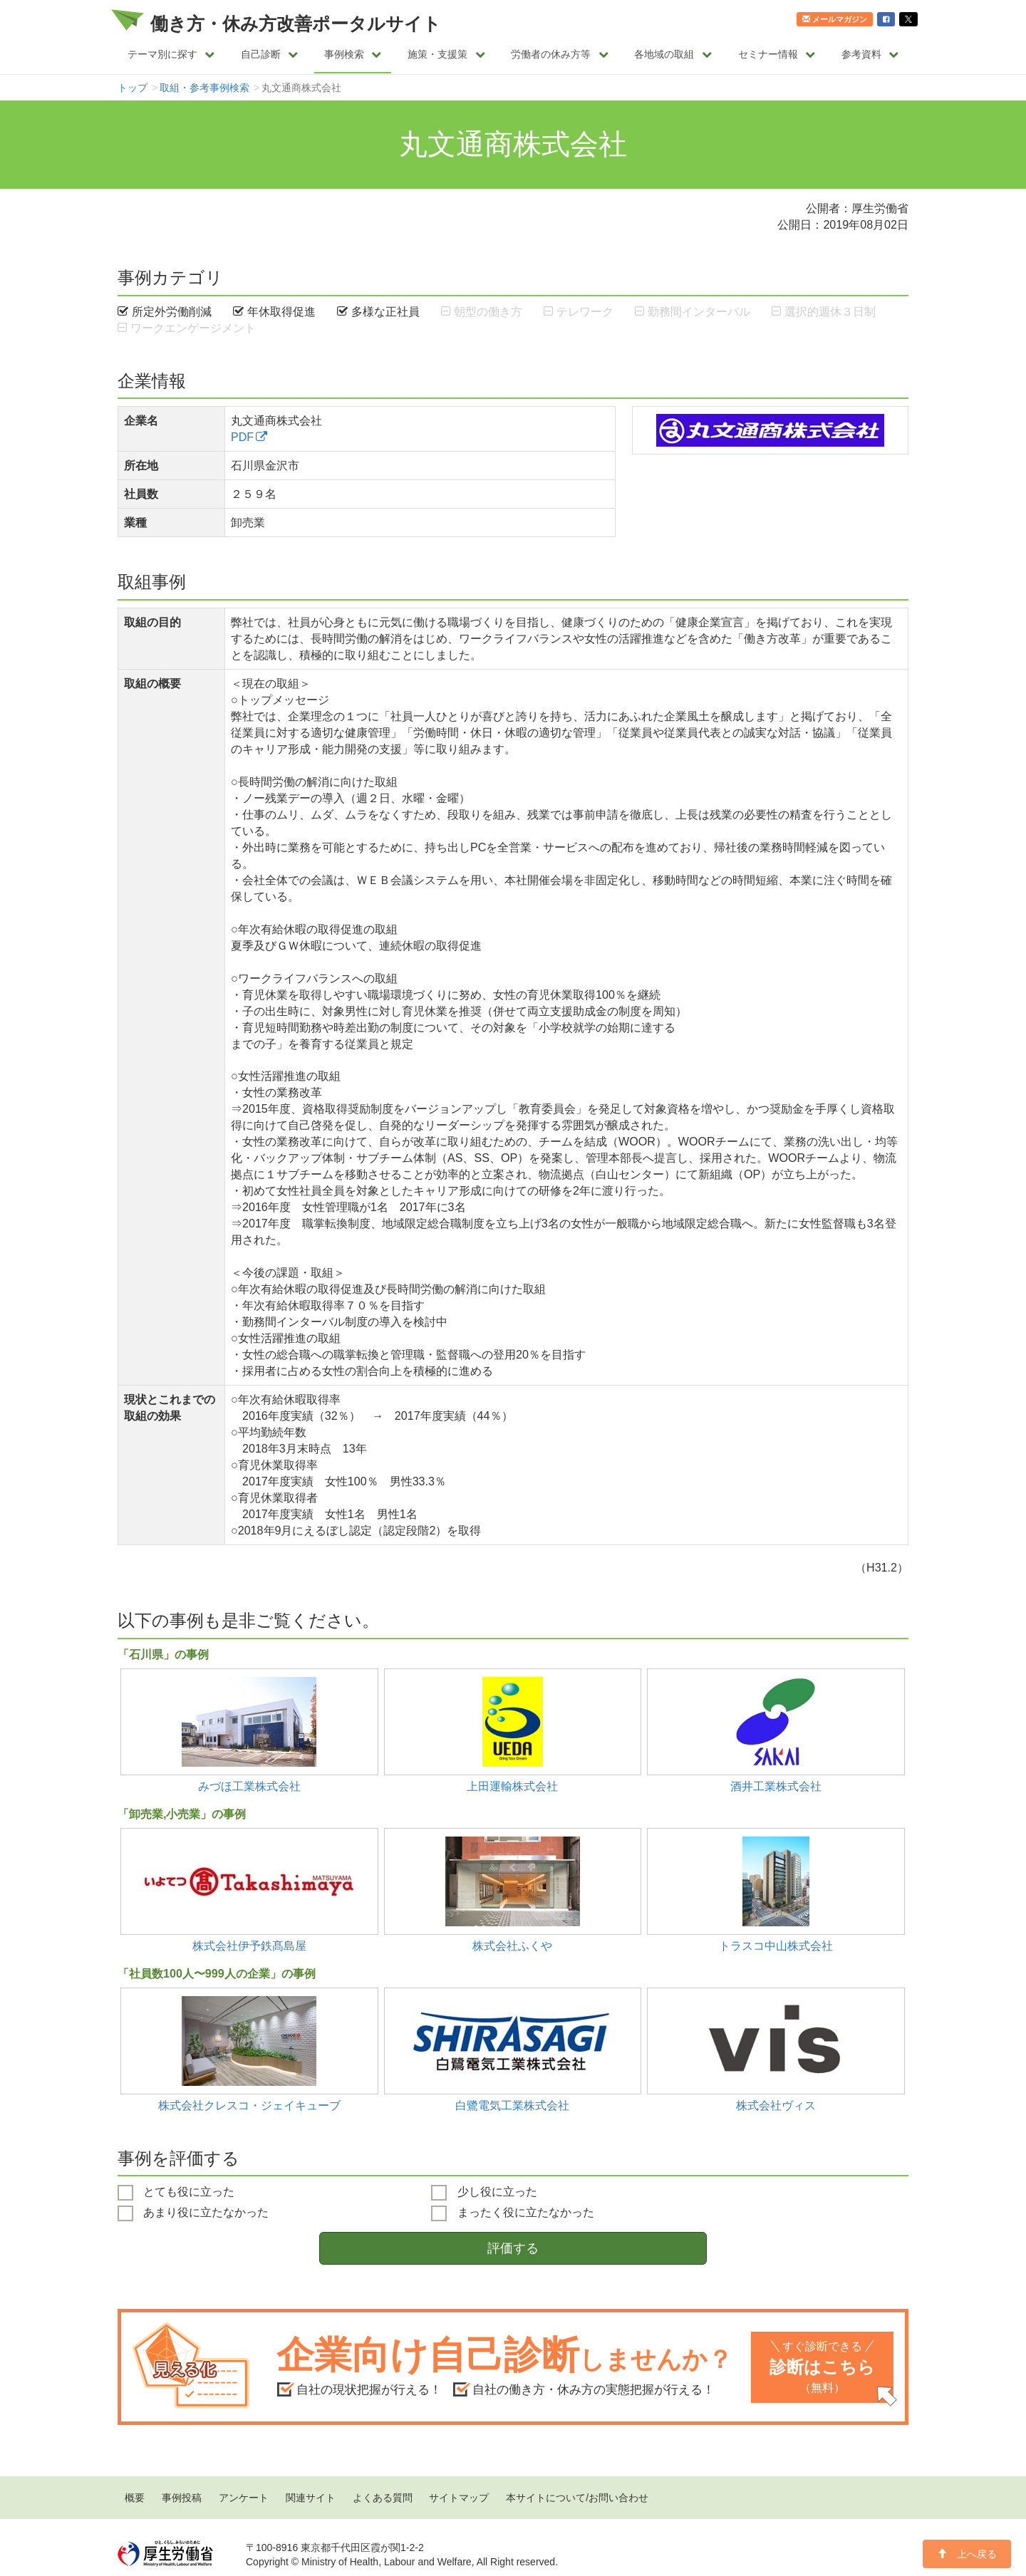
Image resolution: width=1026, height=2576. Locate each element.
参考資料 (870, 54)
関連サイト (311, 2497)
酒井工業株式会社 (776, 1786)
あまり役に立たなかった (193, 2213)
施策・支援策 (446, 54)
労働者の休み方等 (559, 54)
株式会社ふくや (512, 1945)
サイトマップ (459, 2497)
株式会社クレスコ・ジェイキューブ (249, 2105)
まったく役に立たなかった (512, 2213)
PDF (242, 436)
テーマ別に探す (171, 54)
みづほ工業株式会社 (249, 1786)
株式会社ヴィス (776, 2105)
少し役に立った (484, 2193)
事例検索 (353, 54)
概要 (135, 2497)
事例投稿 (182, 2497)
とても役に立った (176, 2193)
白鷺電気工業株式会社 (512, 2105)
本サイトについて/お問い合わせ (577, 2497)
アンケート (244, 2497)
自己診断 (270, 54)
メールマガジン (834, 19)
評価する (513, 2248)
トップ (132, 87)
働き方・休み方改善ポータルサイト (295, 23)
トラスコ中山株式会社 (776, 1945)
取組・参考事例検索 (204, 87)
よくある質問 (383, 2497)
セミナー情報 (777, 54)
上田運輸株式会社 (512, 1786)
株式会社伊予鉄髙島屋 (249, 1945)
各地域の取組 (673, 54)
